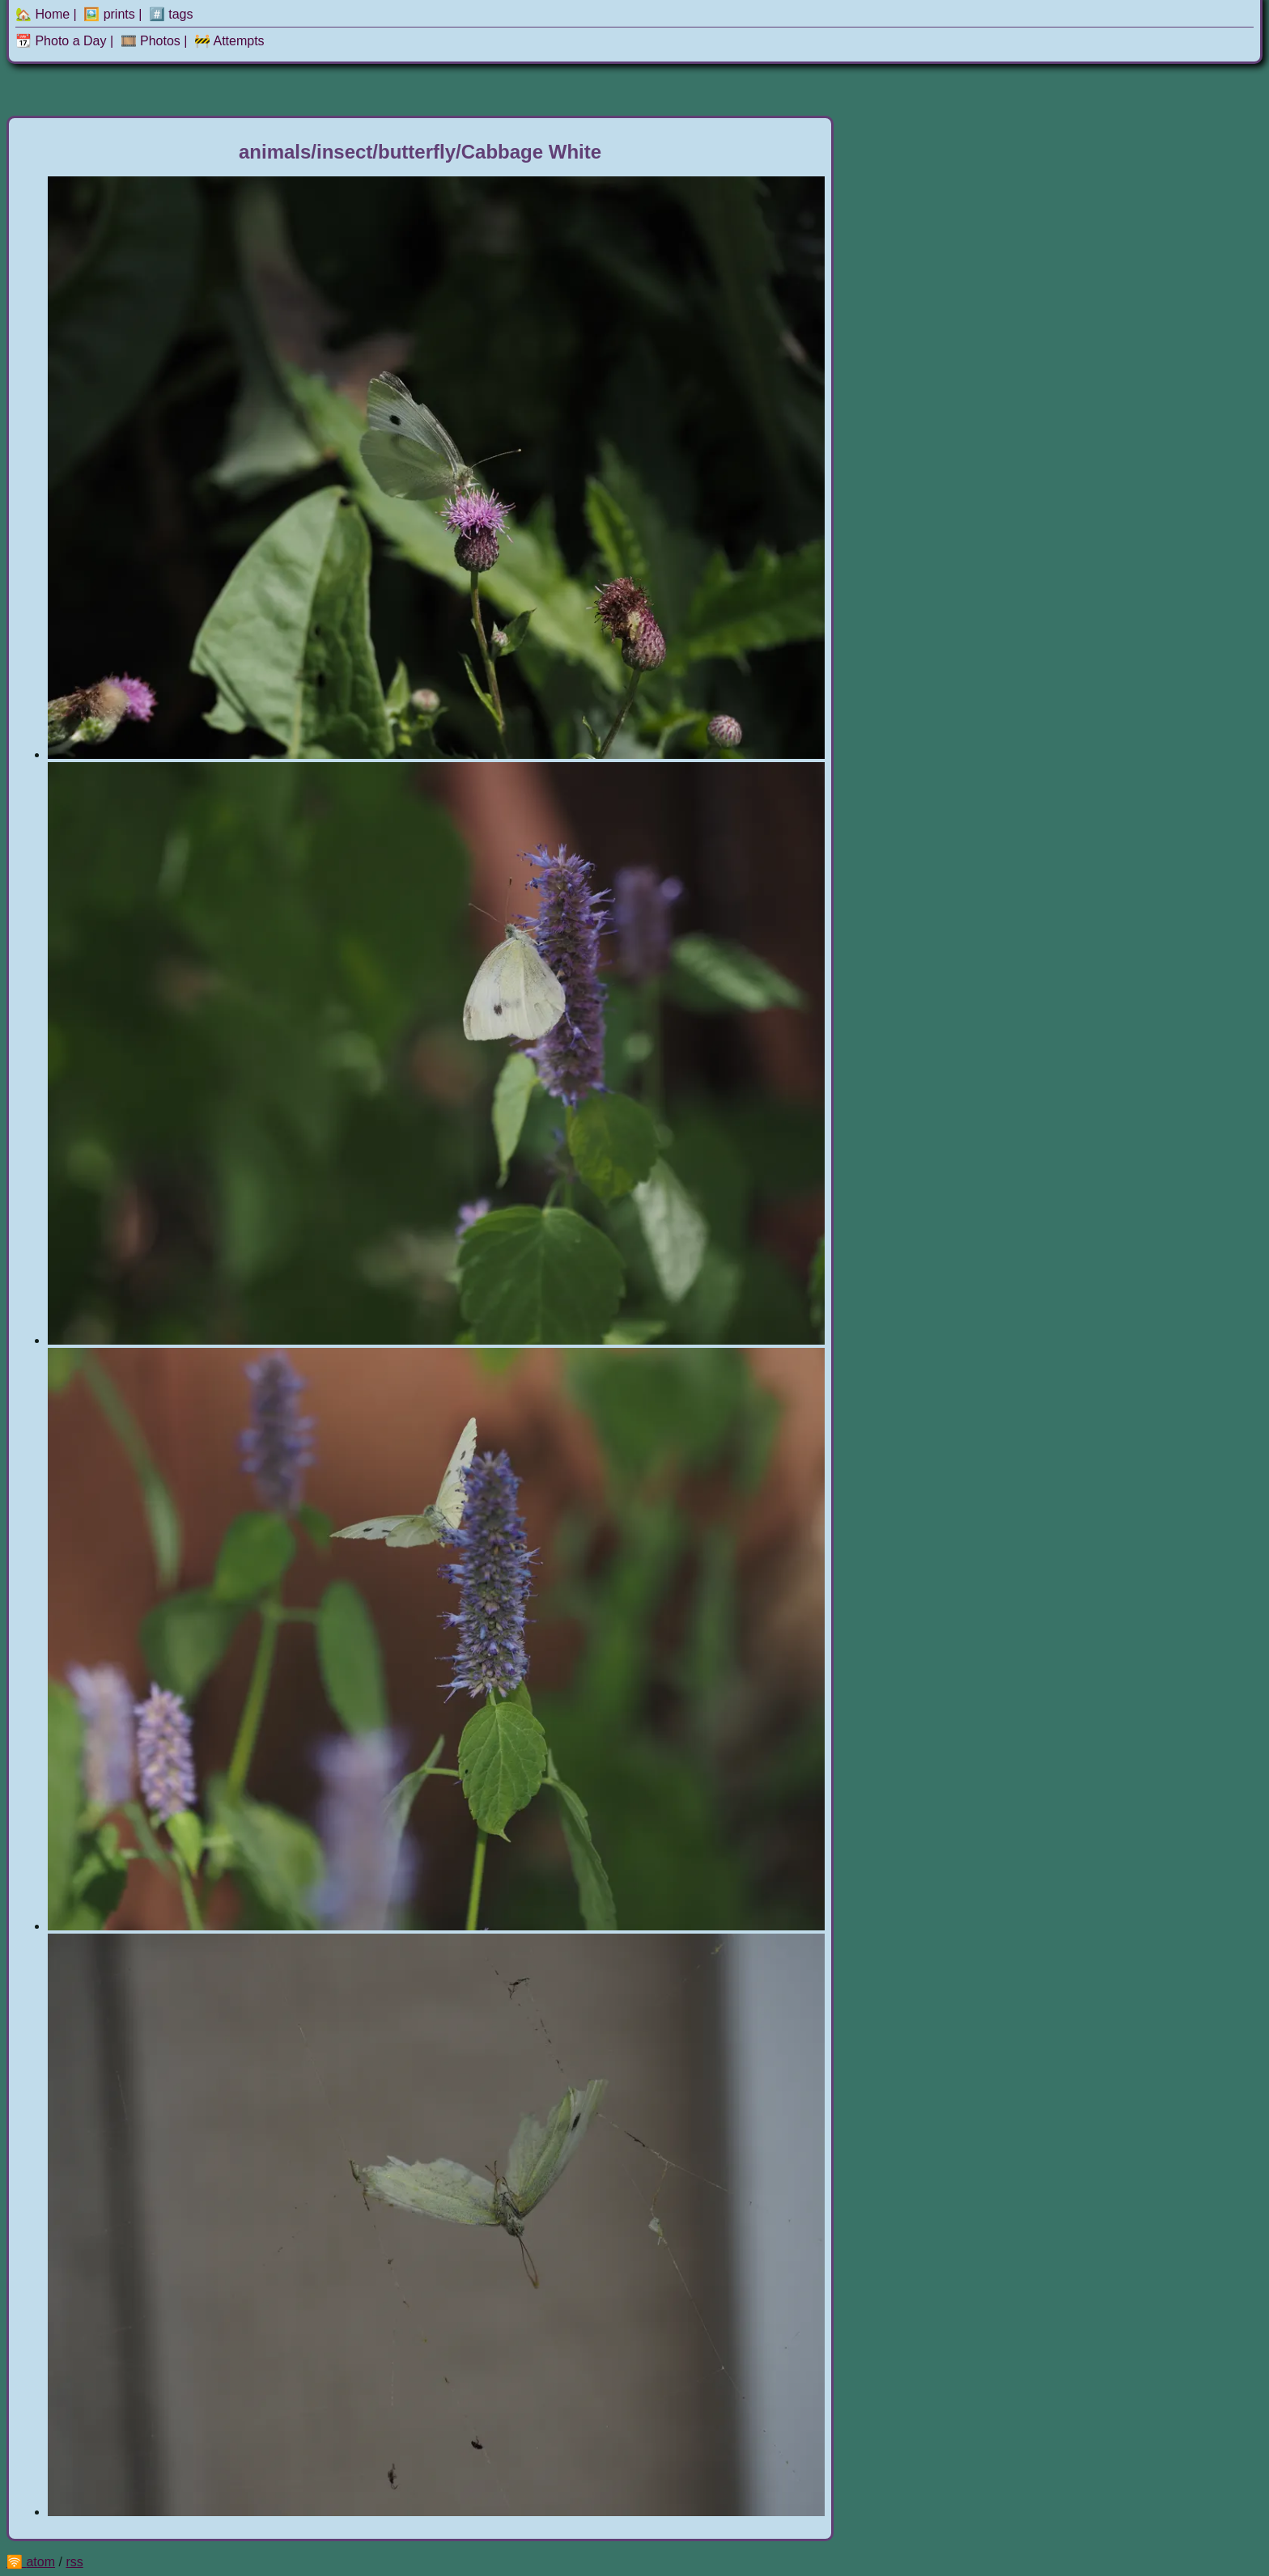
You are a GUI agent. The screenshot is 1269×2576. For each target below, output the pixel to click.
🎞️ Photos (150, 41)
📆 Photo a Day (61, 41)
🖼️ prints (109, 14)
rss (74, 2562)
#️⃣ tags (171, 14)
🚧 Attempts (229, 41)
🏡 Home (42, 14)
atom (40, 2562)
